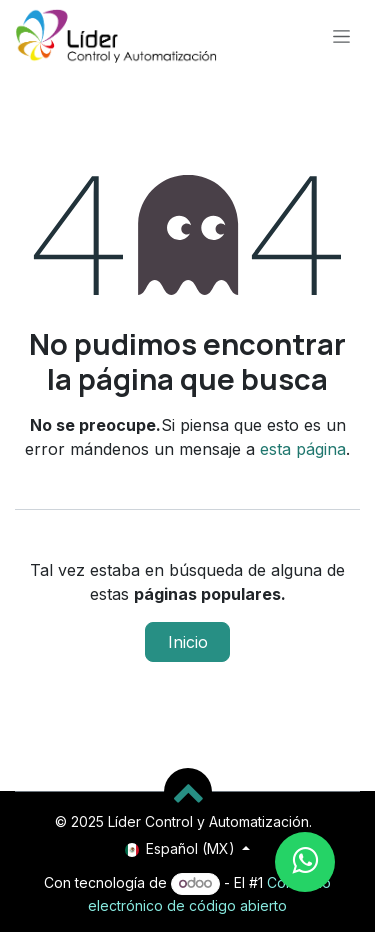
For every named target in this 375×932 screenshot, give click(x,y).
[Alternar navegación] (341, 35)
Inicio (188, 642)
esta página (303, 449)
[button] (188, 792)
